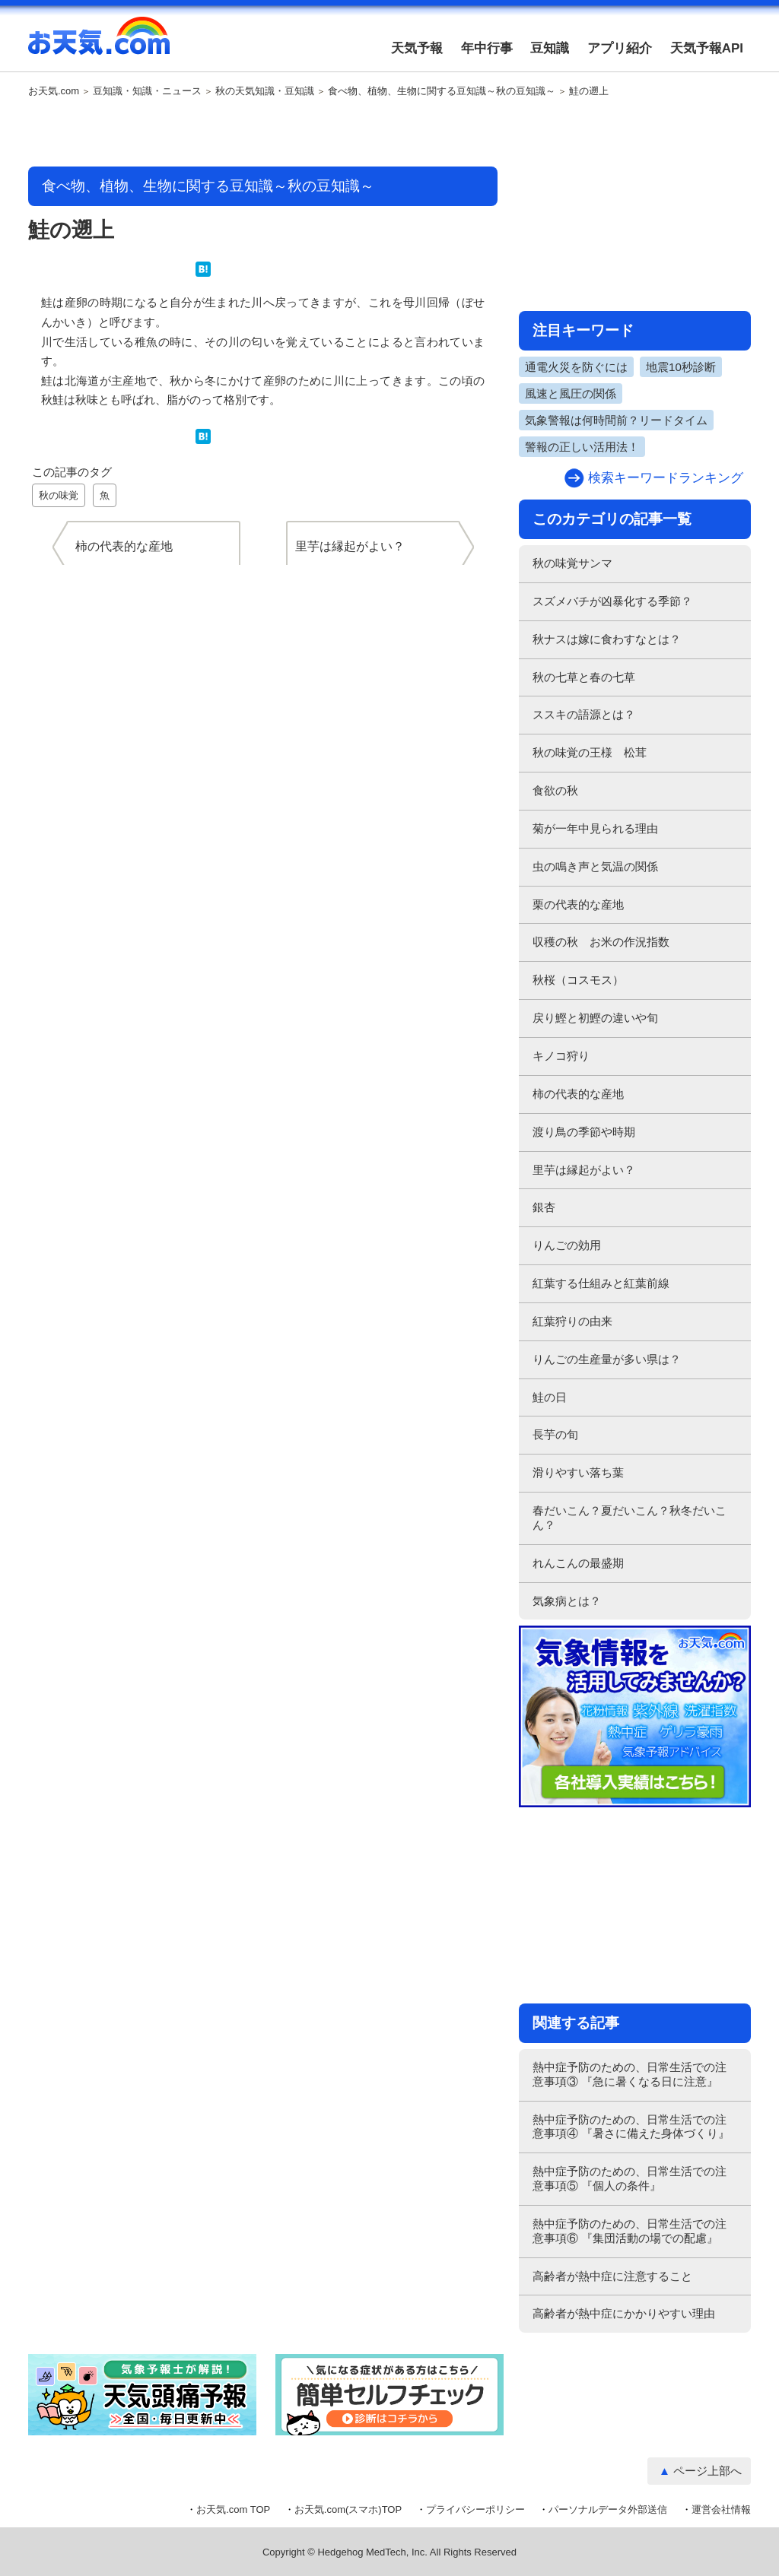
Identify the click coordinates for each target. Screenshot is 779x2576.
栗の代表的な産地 (578, 904)
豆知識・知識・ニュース (147, 91)
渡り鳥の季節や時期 (584, 1131)
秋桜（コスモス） (578, 979)
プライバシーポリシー (475, 2509)
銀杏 (544, 1207)
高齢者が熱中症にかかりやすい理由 (624, 2313)
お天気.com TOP (233, 2509)
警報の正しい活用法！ (582, 446)
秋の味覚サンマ (572, 563)
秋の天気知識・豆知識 (264, 91)
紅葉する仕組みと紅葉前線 (601, 1283)
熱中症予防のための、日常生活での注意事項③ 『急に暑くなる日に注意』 (630, 2074)
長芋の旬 (555, 1434)
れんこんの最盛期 (578, 1562)
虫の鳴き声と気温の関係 (595, 866)
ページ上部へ (707, 2470)
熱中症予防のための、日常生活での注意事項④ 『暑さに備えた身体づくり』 (631, 2126)
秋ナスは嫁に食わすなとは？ (607, 639)
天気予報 (417, 48)
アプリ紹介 (619, 48)
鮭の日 (550, 1397)
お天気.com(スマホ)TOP (348, 2509)
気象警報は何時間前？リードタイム (616, 420)
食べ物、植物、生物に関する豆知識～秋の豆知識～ (441, 91)
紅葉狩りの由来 (572, 1321)
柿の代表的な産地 (578, 1093)
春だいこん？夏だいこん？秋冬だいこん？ (630, 1517)
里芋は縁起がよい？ (584, 1169)
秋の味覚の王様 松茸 (590, 752)
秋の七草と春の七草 (584, 677)
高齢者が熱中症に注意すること (612, 2276)
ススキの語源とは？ (584, 714)
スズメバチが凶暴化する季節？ (612, 601)
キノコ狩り (561, 1055)
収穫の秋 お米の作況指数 (601, 941)
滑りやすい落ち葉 (578, 1472)
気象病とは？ (567, 1600)
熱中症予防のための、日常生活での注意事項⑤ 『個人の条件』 (630, 2178)
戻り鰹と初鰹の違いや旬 (595, 1017)
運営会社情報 (721, 2509)
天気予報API (706, 48)
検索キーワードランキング (665, 478)
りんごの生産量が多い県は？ (607, 1359)
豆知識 (549, 48)
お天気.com (99, 44)
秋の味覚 (58, 495)
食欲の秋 (555, 790)
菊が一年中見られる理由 (595, 828)
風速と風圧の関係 (570, 393)
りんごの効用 (567, 1245)
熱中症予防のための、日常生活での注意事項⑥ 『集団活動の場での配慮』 (630, 2230)
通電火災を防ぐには (576, 366)
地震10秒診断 (681, 366)
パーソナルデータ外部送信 (607, 2509)
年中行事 (487, 48)
